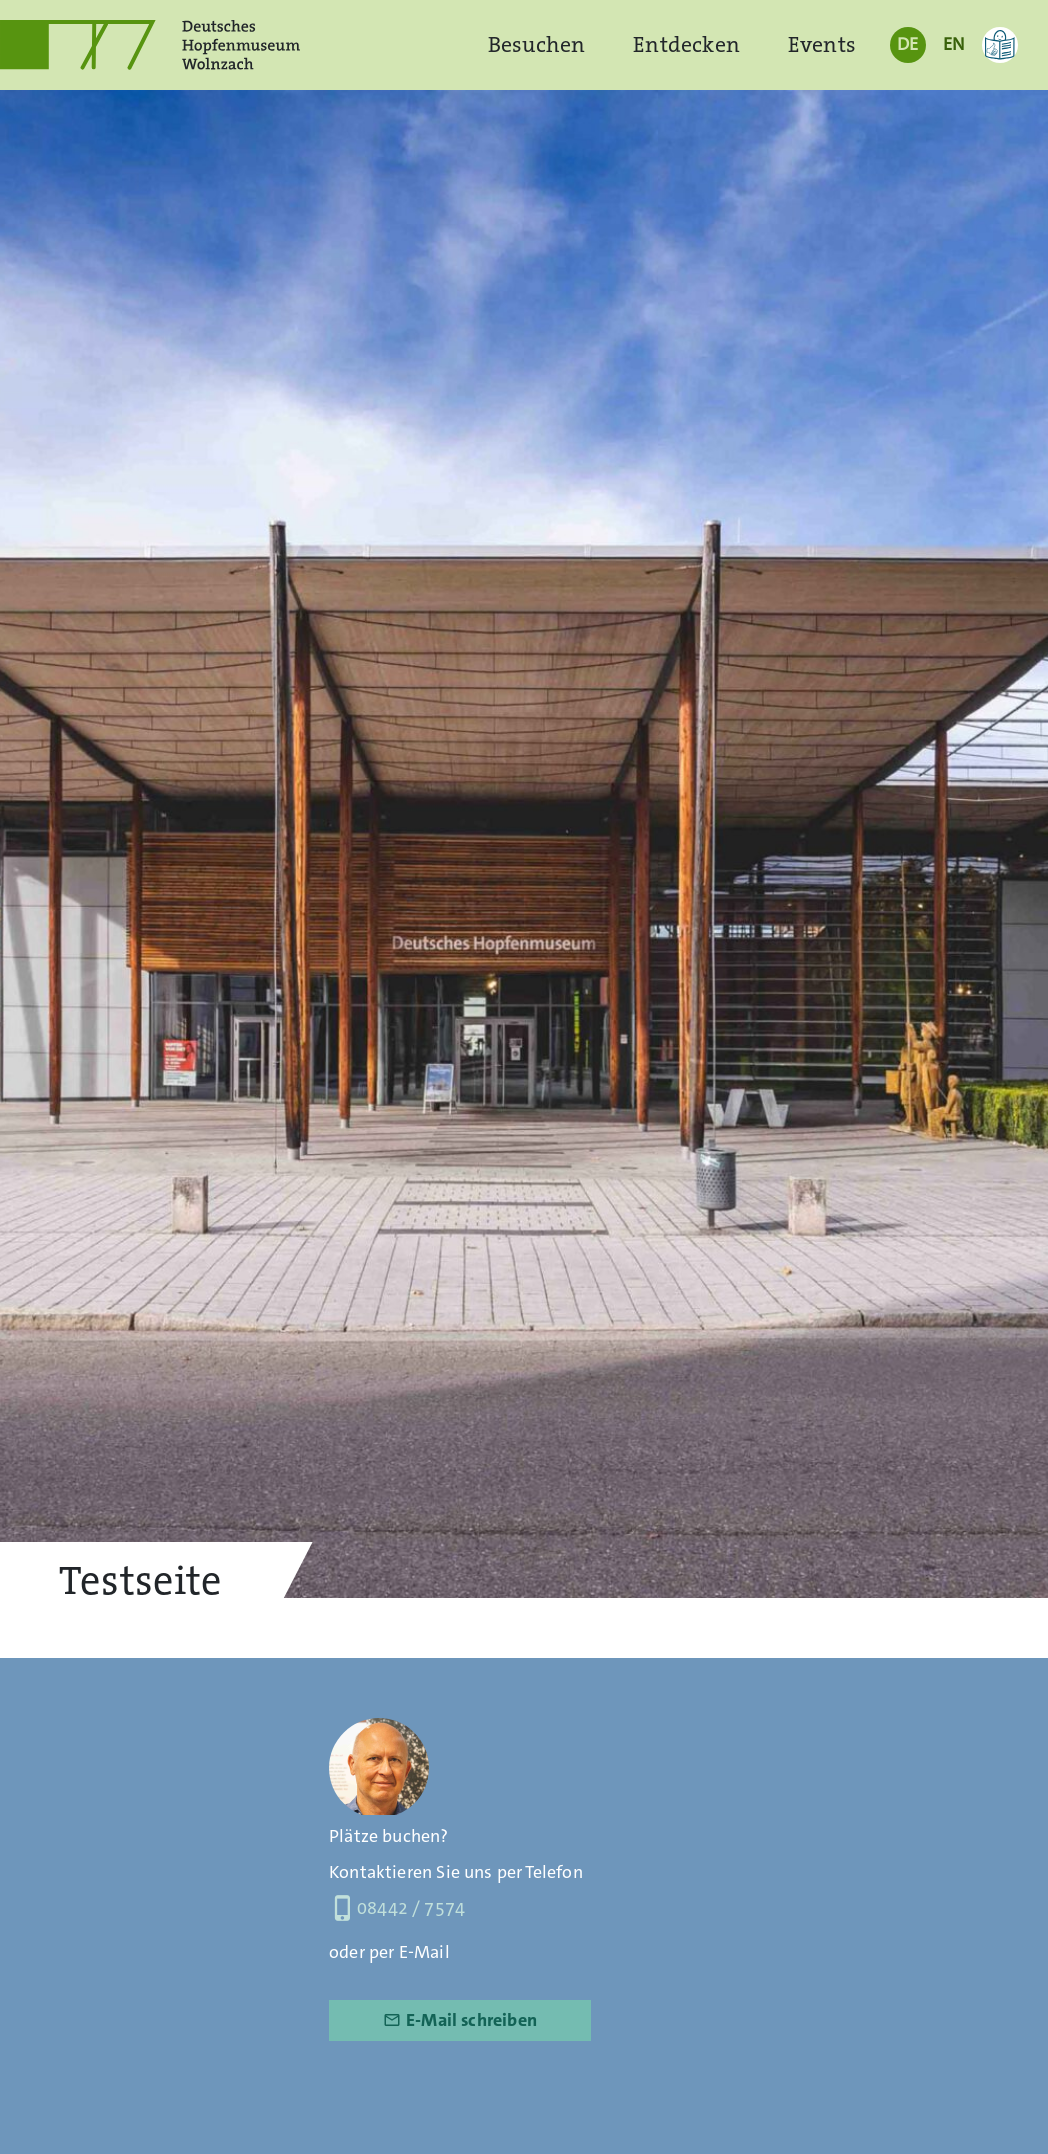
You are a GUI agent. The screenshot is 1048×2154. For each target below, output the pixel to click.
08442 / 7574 (397, 1908)
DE (907, 44)
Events (822, 44)
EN (953, 44)
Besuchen (536, 44)
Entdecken (686, 44)
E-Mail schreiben (460, 2020)
